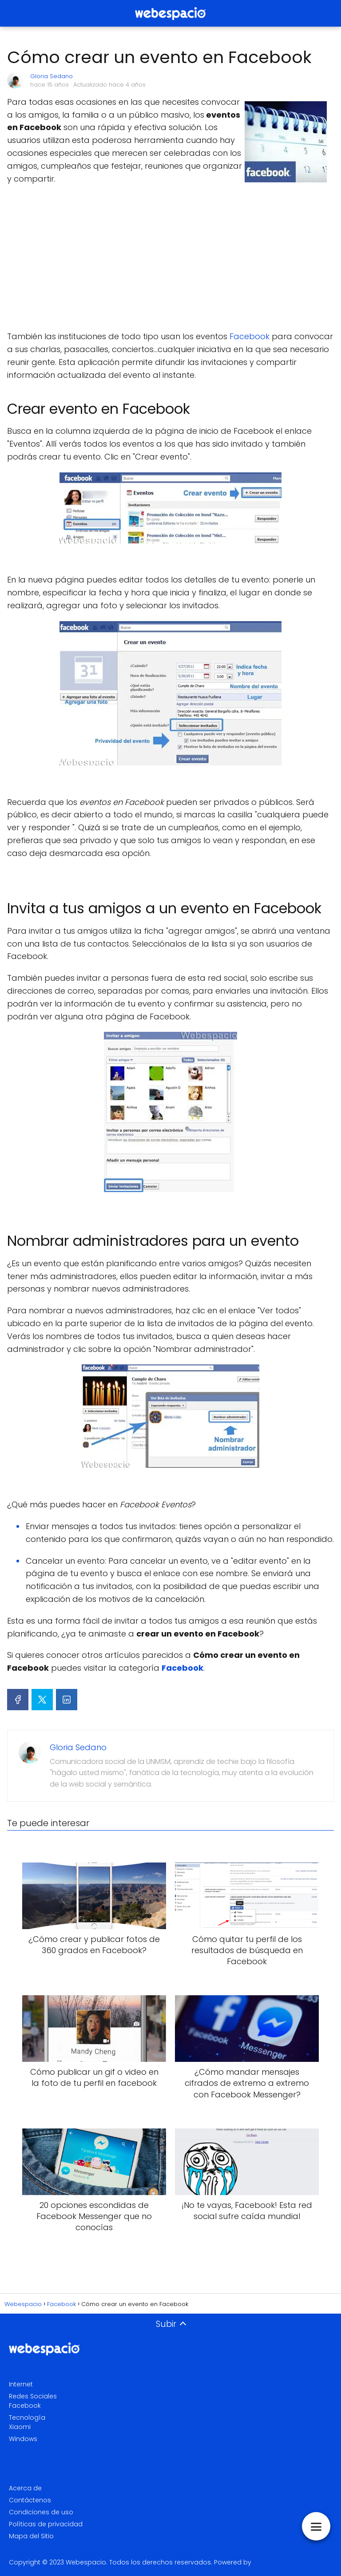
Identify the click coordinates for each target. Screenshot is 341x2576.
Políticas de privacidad (46, 2524)
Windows (23, 2438)
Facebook (251, 336)
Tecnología (27, 2417)
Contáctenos (30, 2500)
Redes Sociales (33, 2396)
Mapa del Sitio (31, 2536)
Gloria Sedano (51, 76)
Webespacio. (86, 2562)
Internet (21, 2384)
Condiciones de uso (41, 2512)
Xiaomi (20, 2426)
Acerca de (25, 2488)
